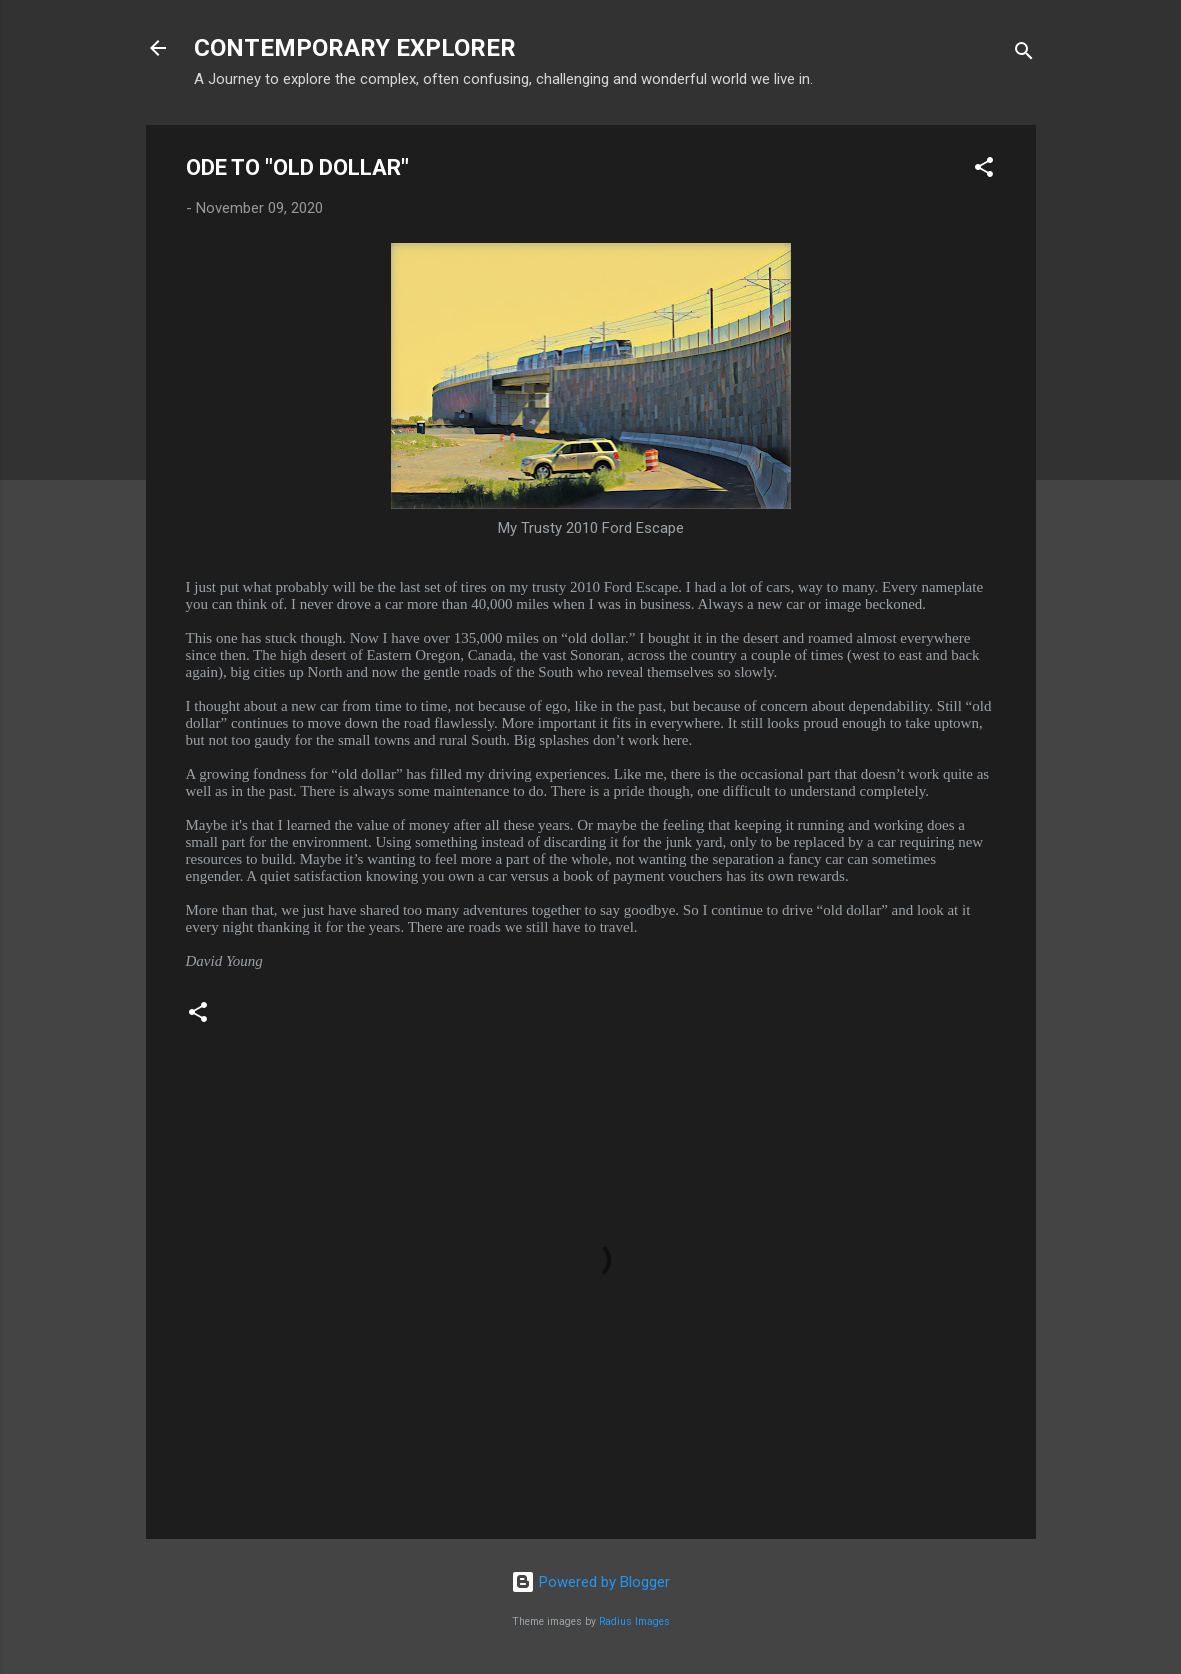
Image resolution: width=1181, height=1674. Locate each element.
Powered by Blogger (590, 1582)
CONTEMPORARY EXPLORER (355, 48)
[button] (984, 170)
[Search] (1024, 54)
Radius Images (634, 1621)
